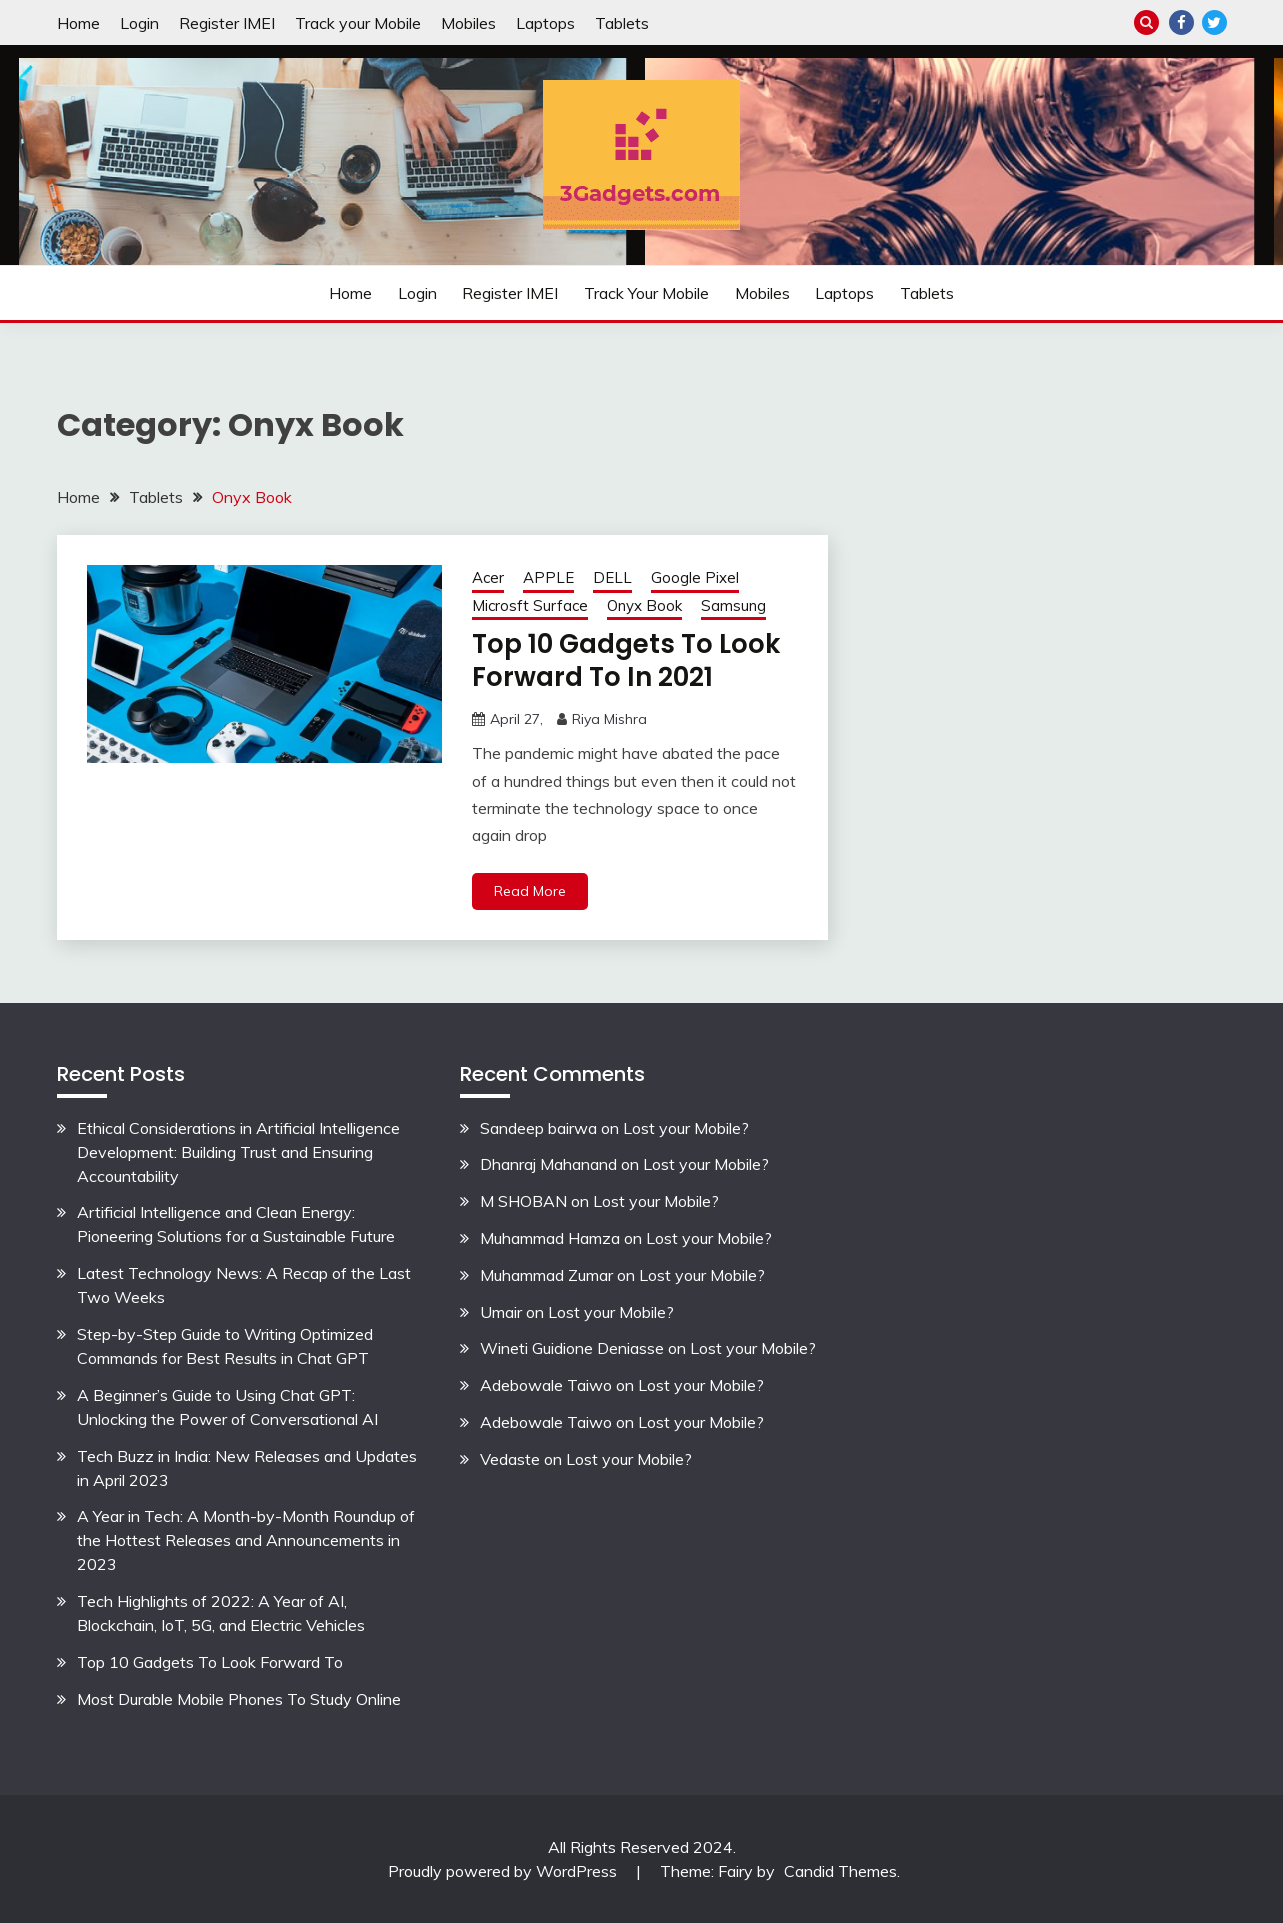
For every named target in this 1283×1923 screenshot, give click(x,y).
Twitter (1214, 22)
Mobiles (468, 23)
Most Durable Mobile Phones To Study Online (239, 1699)
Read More (530, 891)
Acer (488, 577)
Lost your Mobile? (686, 1128)
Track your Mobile (358, 23)
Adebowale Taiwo (546, 1385)
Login (139, 23)
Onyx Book (644, 605)
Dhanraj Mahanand (548, 1164)
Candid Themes (840, 1871)
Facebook (1181, 22)
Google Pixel (695, 577)
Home (78, 23)
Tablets (622, 23)
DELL (612, 577)
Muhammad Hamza (550, 1238)
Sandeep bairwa (538, 1128)
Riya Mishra (609, 719)
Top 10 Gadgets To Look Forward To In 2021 (626, 660)
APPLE (548, 577)
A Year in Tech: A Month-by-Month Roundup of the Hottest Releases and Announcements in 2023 (246, 1540)
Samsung (733, 605)
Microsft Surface (530, 605)
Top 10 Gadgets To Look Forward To (210, 1662)
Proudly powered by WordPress (504, 1871)
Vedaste (510, 1459)
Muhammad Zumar (546, 1275)
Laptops (545, 23)
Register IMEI (227, 23)
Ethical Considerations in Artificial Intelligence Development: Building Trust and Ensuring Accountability (238, 1152)
